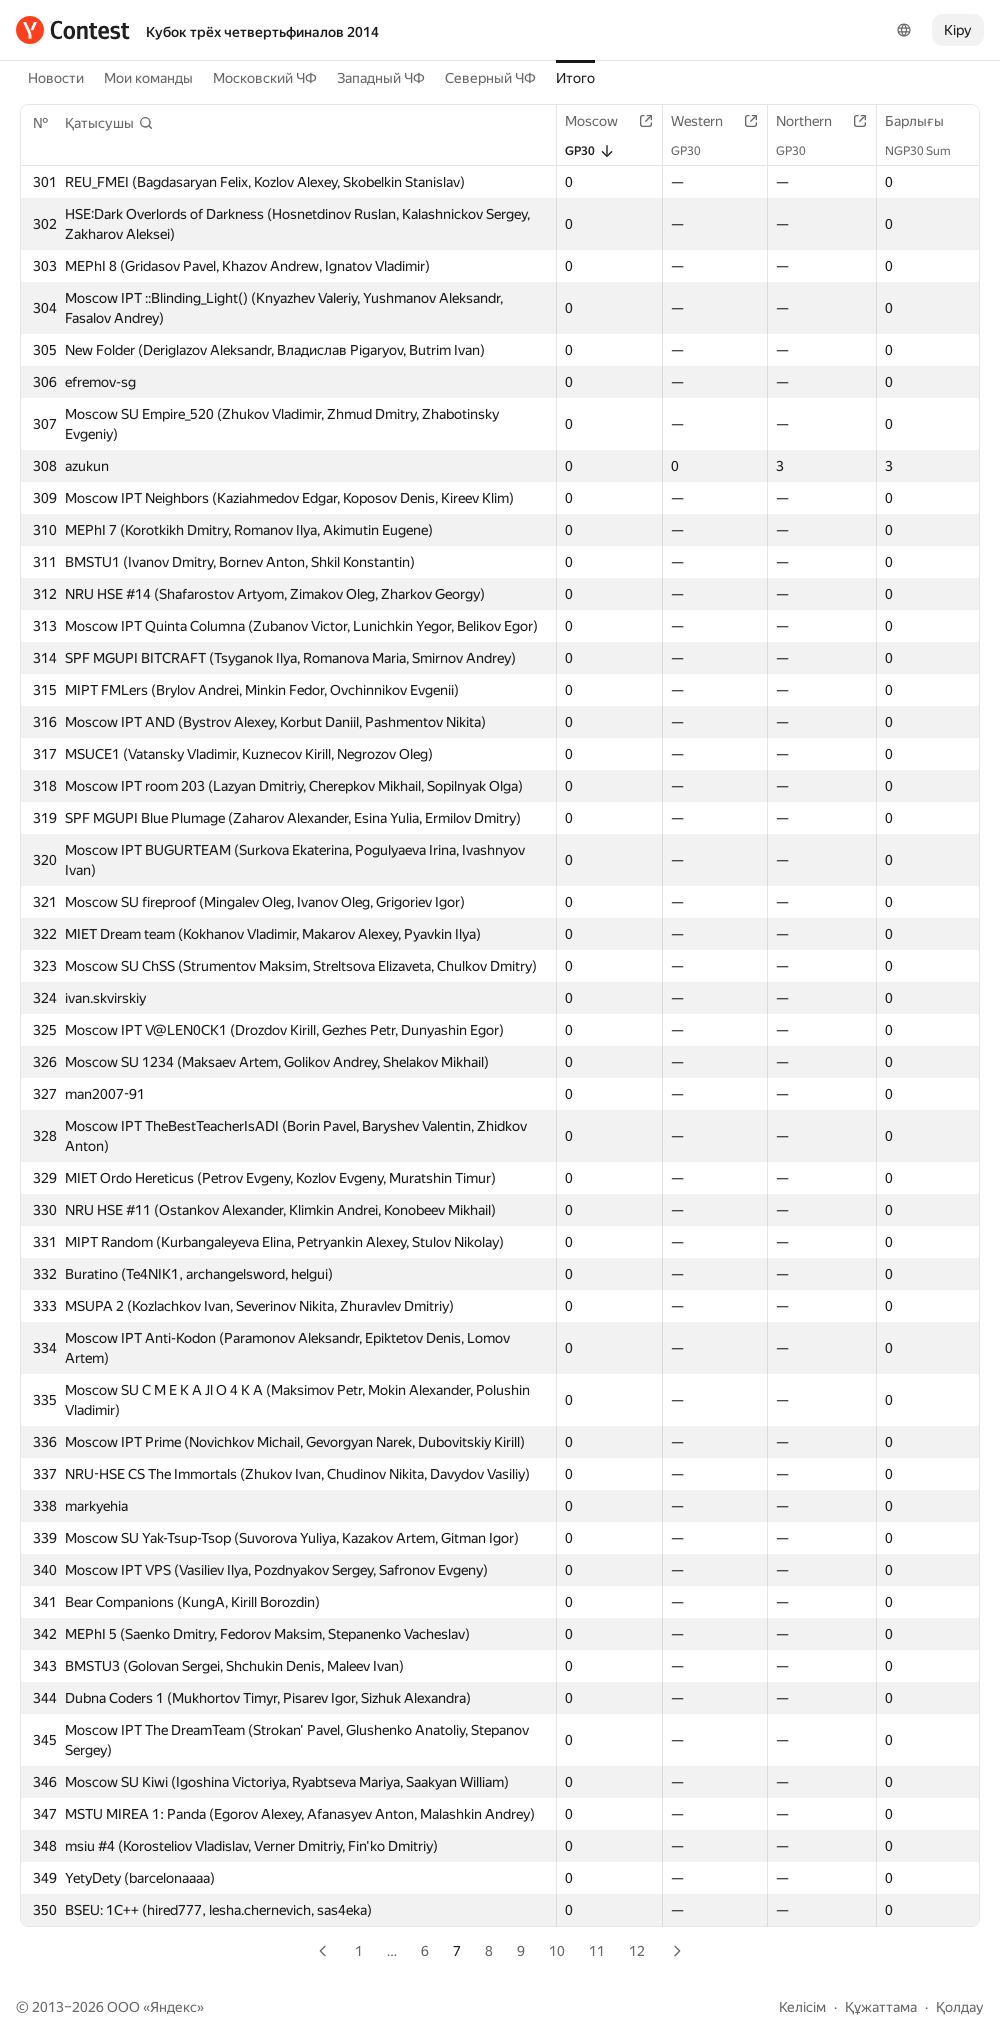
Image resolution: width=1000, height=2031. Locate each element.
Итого (575, 78)
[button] (109, 123)
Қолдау (960, 2007)
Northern (814, 121)
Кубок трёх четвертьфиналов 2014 (262, 32)
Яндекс (173, 2007)
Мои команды (148, 78)
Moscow (601, 121)
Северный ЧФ (490, 78)
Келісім (802, 2007)
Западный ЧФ (381, 78)
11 (597, 1951)
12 (637, 1951)
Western (707, 121)
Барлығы (924, 121)
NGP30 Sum (928, 151)
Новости (56, 78)
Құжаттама (881, 2007)
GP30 (590, 151)
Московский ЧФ (265, 78)
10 (557, 1951)
